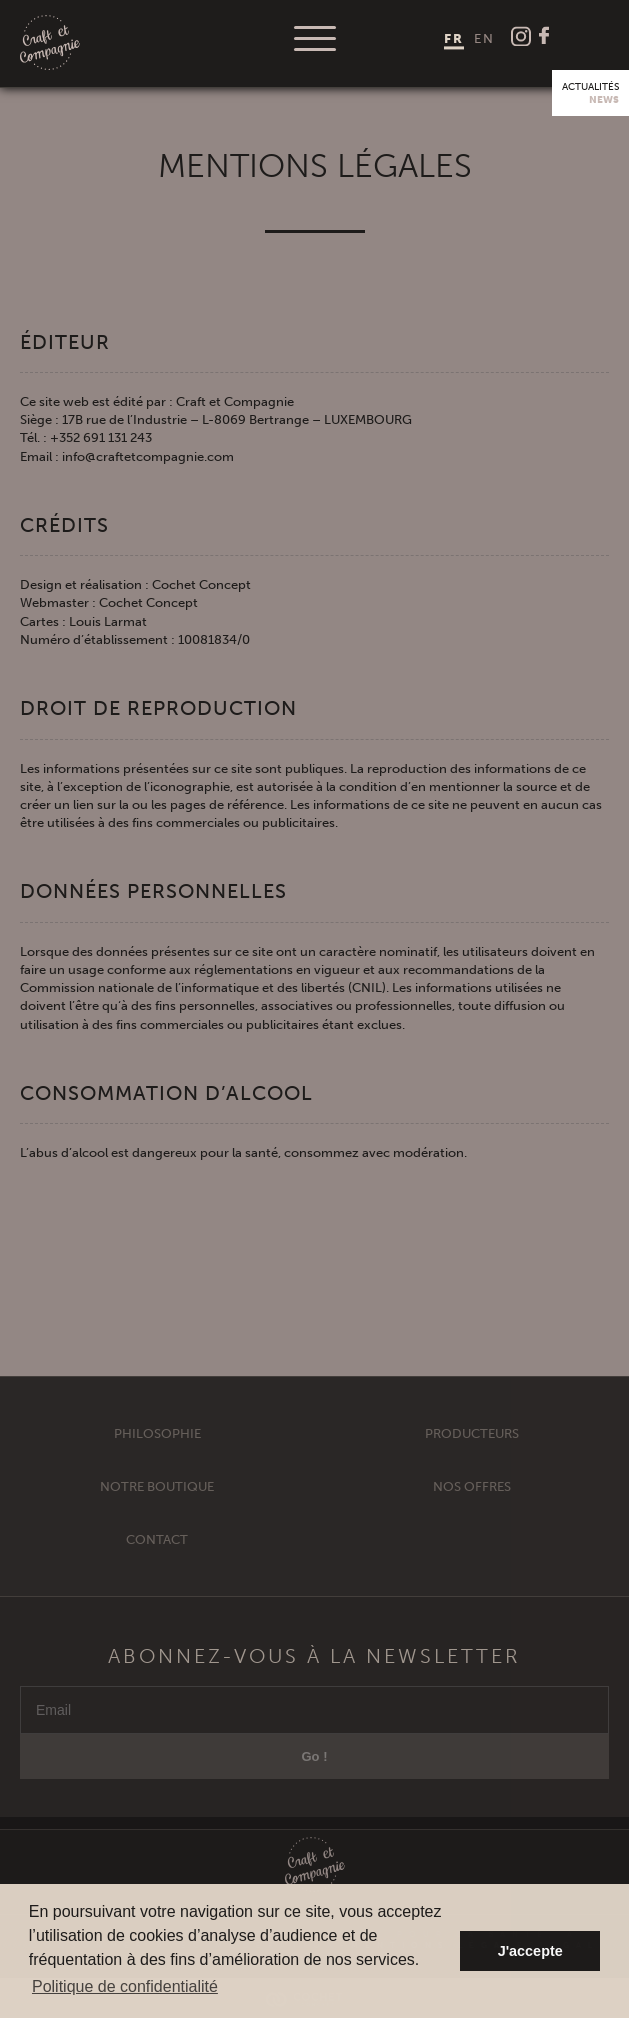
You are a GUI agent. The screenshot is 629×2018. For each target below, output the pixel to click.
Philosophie (157, 1449)
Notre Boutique (157, 1502)
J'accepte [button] (530, 1951)
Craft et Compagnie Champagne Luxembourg (50, 43)
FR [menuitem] (454, 37)
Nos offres (472, 1502)
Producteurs (472, 1449)
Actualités (590, 93)
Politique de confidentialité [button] (125, 1986)
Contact (157, 1555)
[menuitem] (454, 38)
